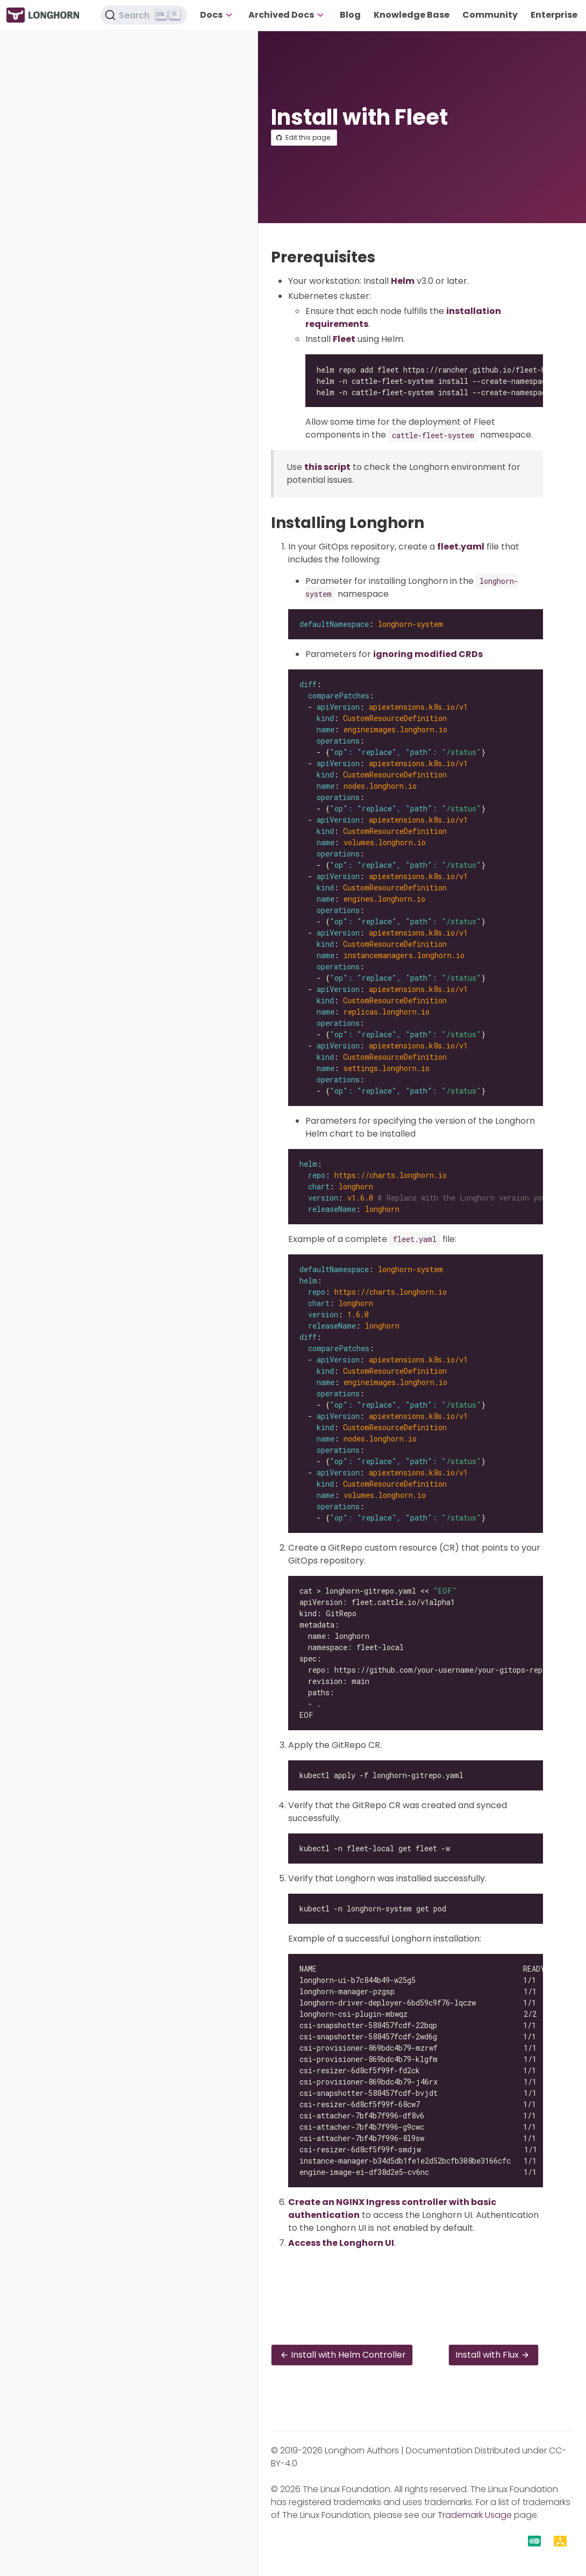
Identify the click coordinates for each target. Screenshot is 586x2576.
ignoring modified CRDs (428, 654)
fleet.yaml (460, 546)
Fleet (344, 339)
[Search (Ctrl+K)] (144, 15)
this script (327, 467)
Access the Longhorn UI (341, 2243)
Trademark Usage (475, 2515)
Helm (403, 281)
